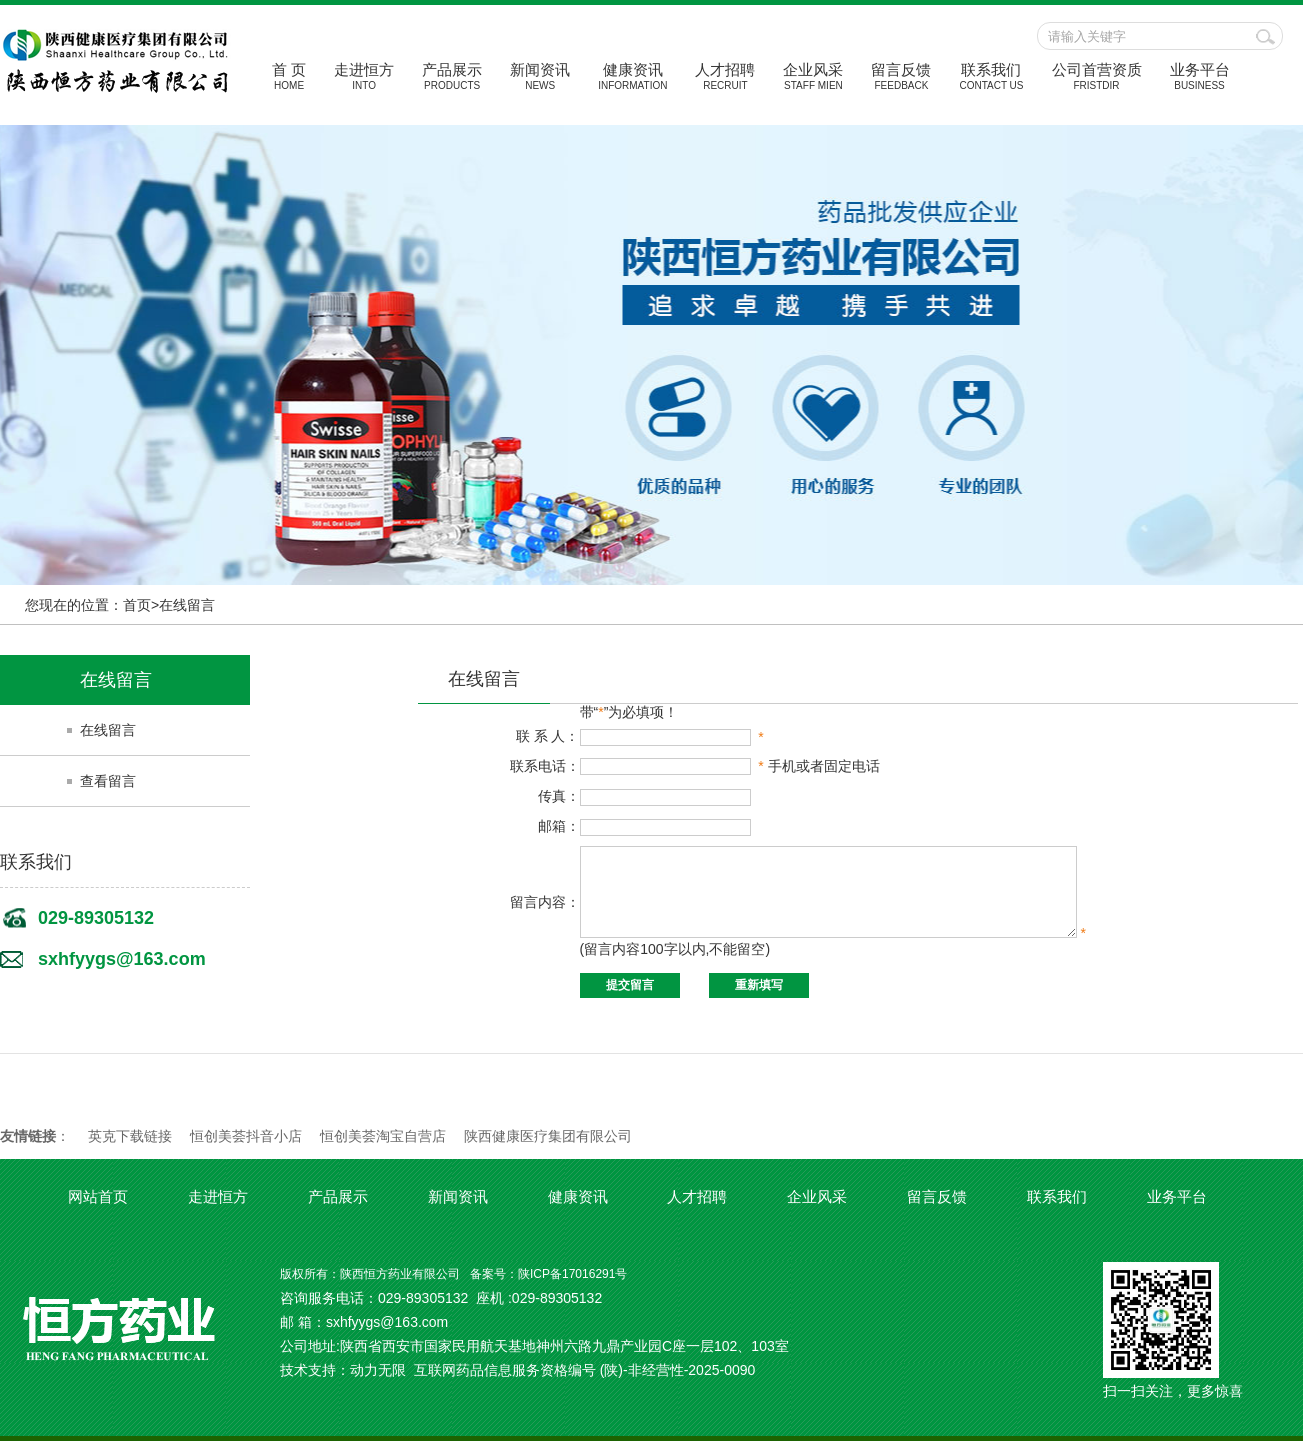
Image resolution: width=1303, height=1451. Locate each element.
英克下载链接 (130, 1146)
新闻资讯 (540, 76)
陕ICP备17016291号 (572, 1284)
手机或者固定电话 (802, 766)
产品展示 (452, 76)
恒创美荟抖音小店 (246, 1146)
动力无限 (378, 1380)
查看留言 (108, 781)
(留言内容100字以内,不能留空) (660, 963)
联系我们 (991, 76)
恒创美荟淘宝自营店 (383, 1146)
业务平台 (1200, 76)
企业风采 (813, 76)
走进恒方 (364, 76)
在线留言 (187, 605)
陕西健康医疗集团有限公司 (548, 1146)
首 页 (289, 76)
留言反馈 (901, 76)
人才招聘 (725, 76)
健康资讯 (632, 76)
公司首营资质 (1097, 76)
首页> (141, 605)
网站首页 (98, 1206)
